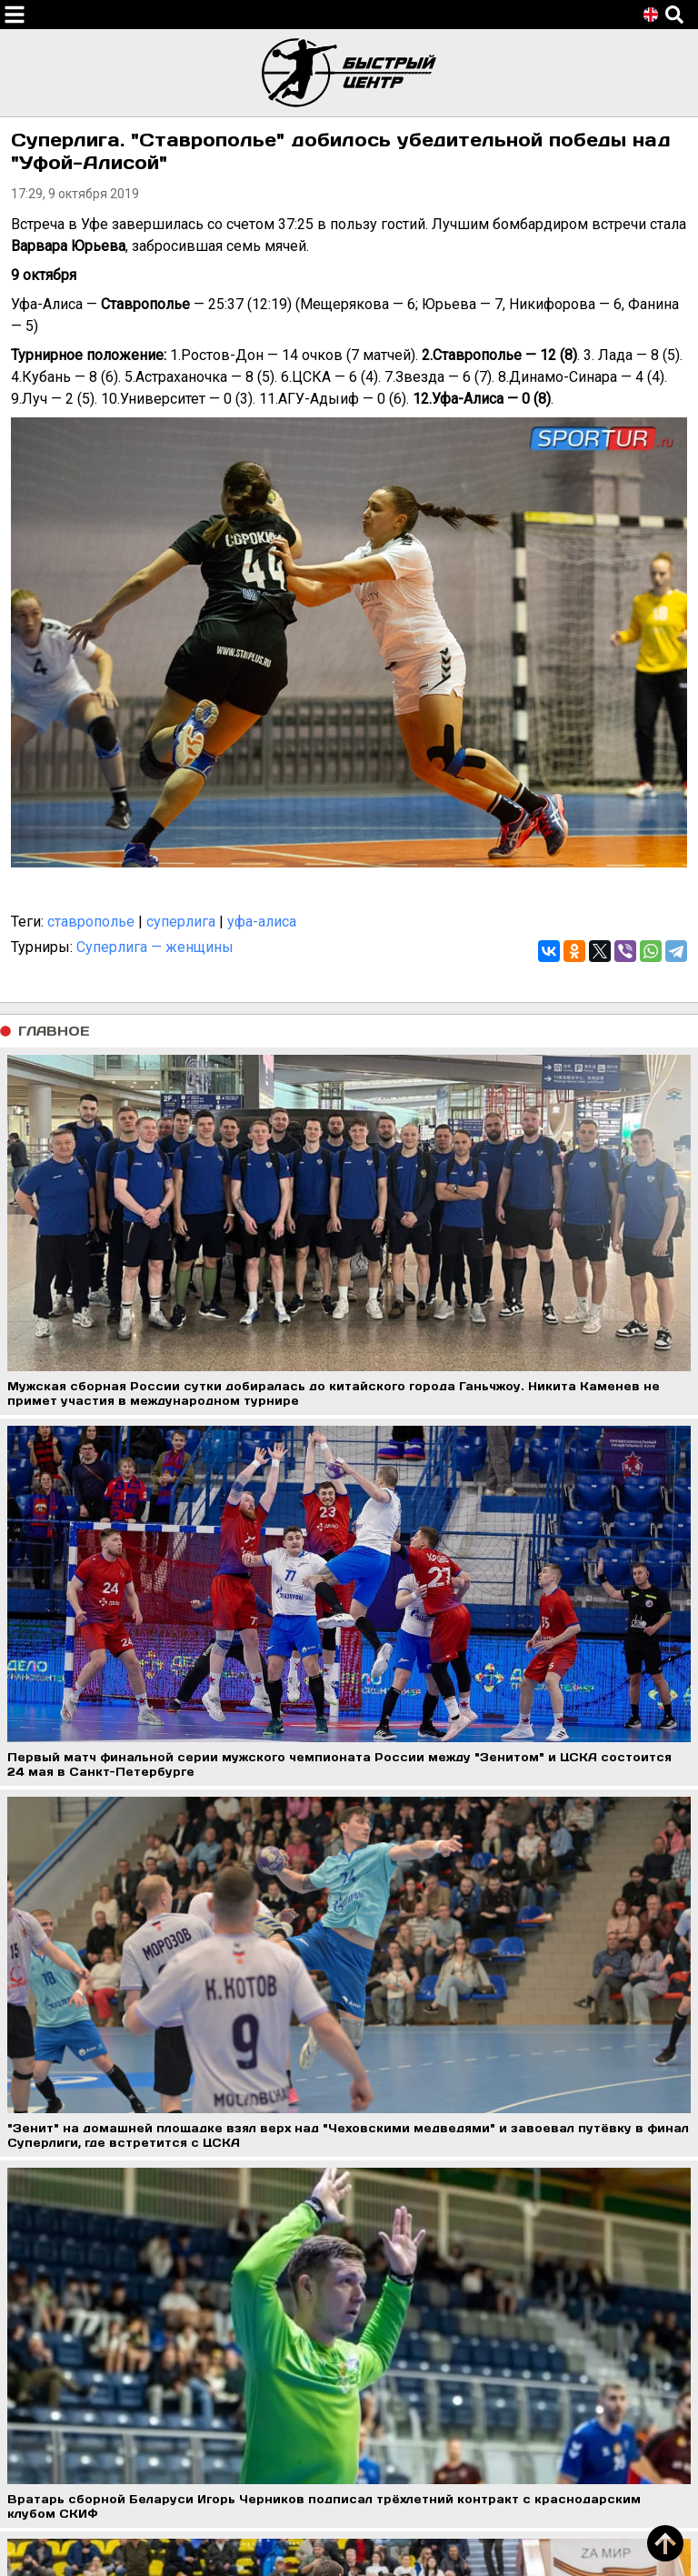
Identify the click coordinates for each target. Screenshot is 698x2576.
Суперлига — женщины (155, 947)
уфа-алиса (261, 921)
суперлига (180, 921)
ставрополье (91, 921)
